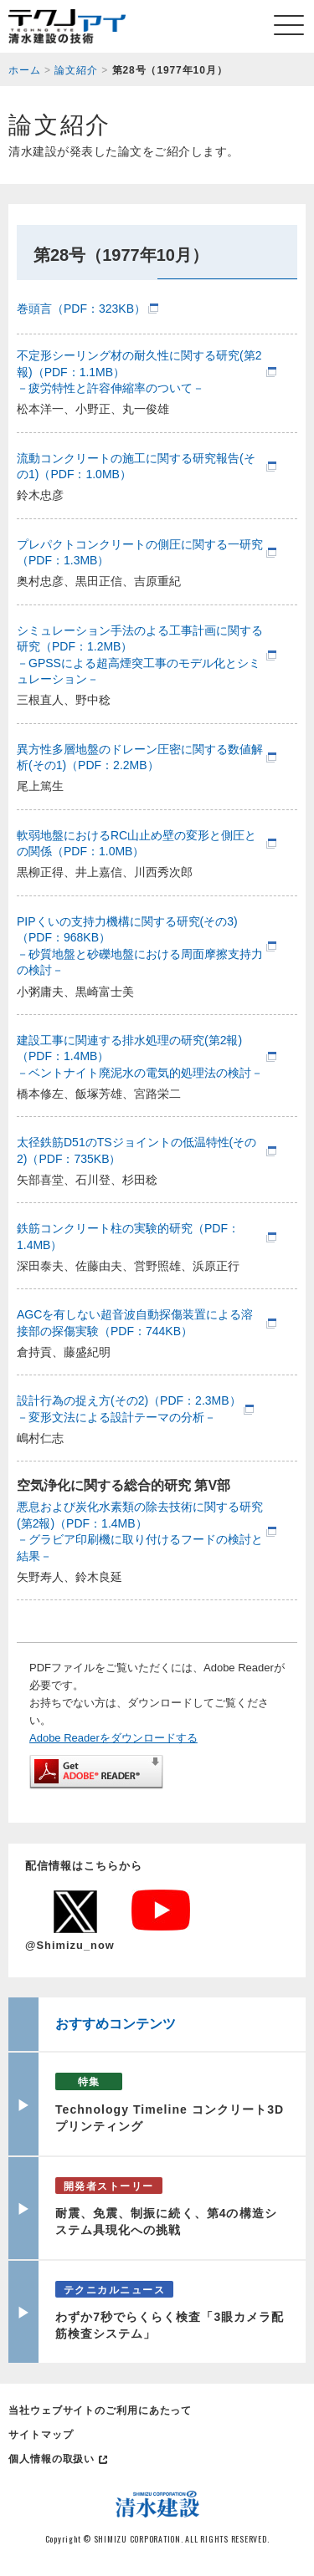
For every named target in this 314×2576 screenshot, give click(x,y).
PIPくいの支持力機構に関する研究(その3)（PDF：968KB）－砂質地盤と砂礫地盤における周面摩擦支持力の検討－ (140, 946)
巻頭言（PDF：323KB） (81, 308)
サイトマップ (40, 2435)
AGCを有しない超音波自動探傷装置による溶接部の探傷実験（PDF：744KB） (135, 1323)
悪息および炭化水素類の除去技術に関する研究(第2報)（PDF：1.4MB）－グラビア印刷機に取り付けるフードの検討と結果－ (140, 1531)
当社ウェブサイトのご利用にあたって (100, 2410)
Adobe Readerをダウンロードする (113, 1738)
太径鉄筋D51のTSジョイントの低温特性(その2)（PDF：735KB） (136, 1150)
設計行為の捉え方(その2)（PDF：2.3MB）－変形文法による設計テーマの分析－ (129, 1409)
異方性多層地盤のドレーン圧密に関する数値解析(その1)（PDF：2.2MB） (140, 757)
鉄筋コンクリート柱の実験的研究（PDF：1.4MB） (128, 1237)
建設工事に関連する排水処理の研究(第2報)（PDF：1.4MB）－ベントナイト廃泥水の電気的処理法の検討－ (140, 1056)
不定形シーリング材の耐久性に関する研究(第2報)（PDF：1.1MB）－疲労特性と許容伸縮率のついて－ (139, 372)
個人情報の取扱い (51, 2459)
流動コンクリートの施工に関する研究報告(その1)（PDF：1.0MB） (136, 466)
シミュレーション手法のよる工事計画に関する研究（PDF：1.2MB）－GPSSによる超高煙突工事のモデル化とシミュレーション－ (140, 655)
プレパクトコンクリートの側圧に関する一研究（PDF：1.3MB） (140, 553)
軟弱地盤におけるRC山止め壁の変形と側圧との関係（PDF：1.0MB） (136, 844)
